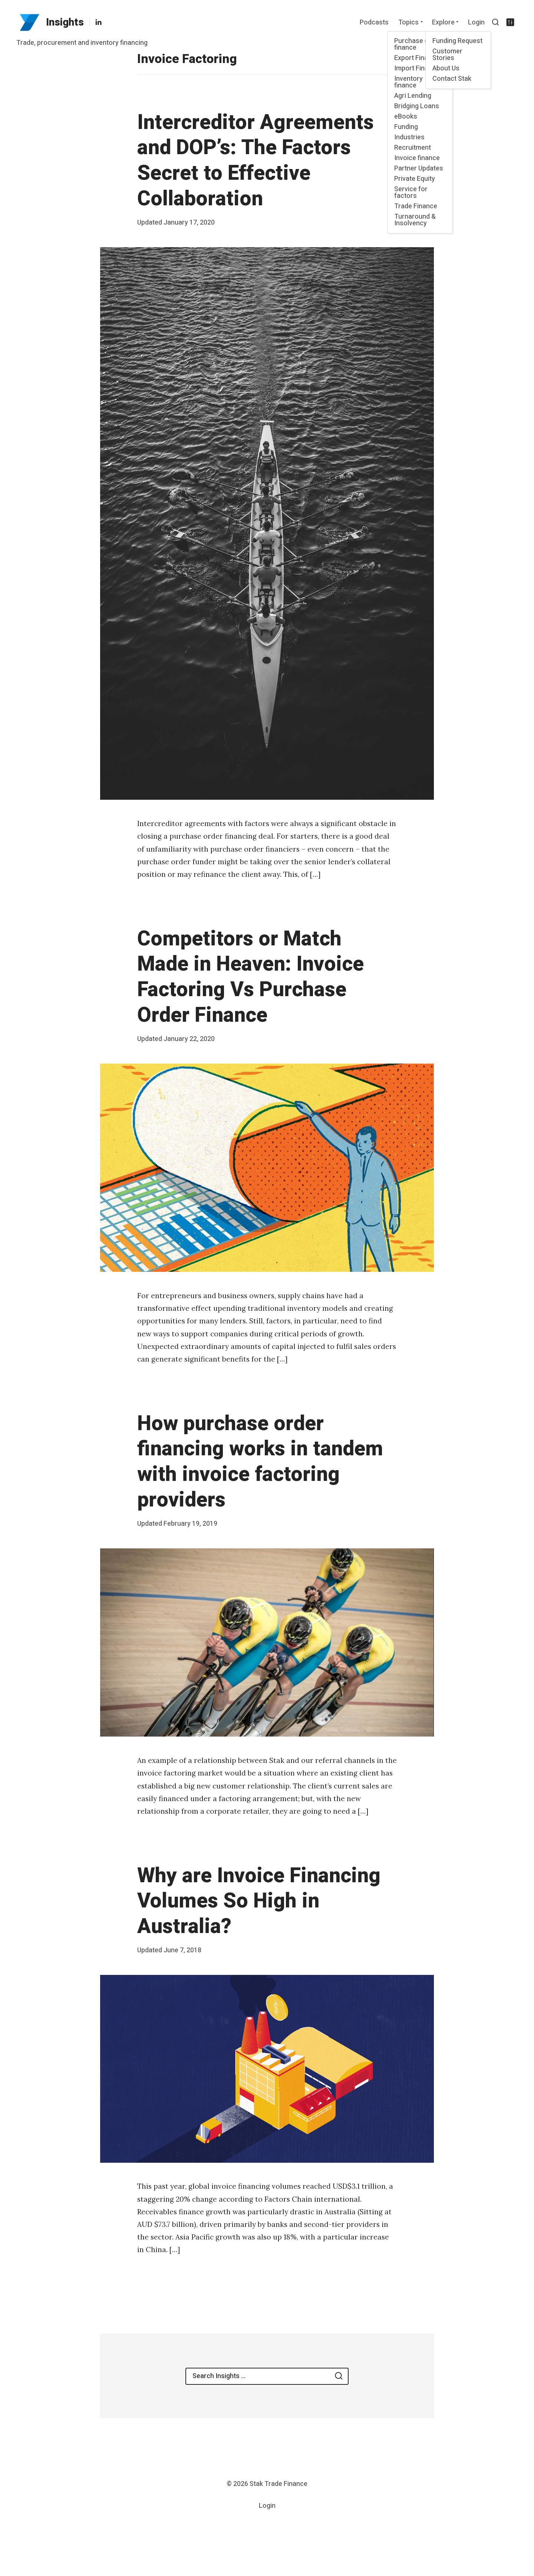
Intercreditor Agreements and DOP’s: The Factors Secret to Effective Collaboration (255, 160)
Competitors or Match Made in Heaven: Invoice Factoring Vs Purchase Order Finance (250, 977)
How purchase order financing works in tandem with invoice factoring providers (260, 1462)
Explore (443, 22)
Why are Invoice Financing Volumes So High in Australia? (258, 1901)
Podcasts (374, 22)
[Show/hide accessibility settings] (510, 21)
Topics (408, 22)
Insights (65, 22)
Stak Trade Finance (278, 2484)
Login (476, 22)
